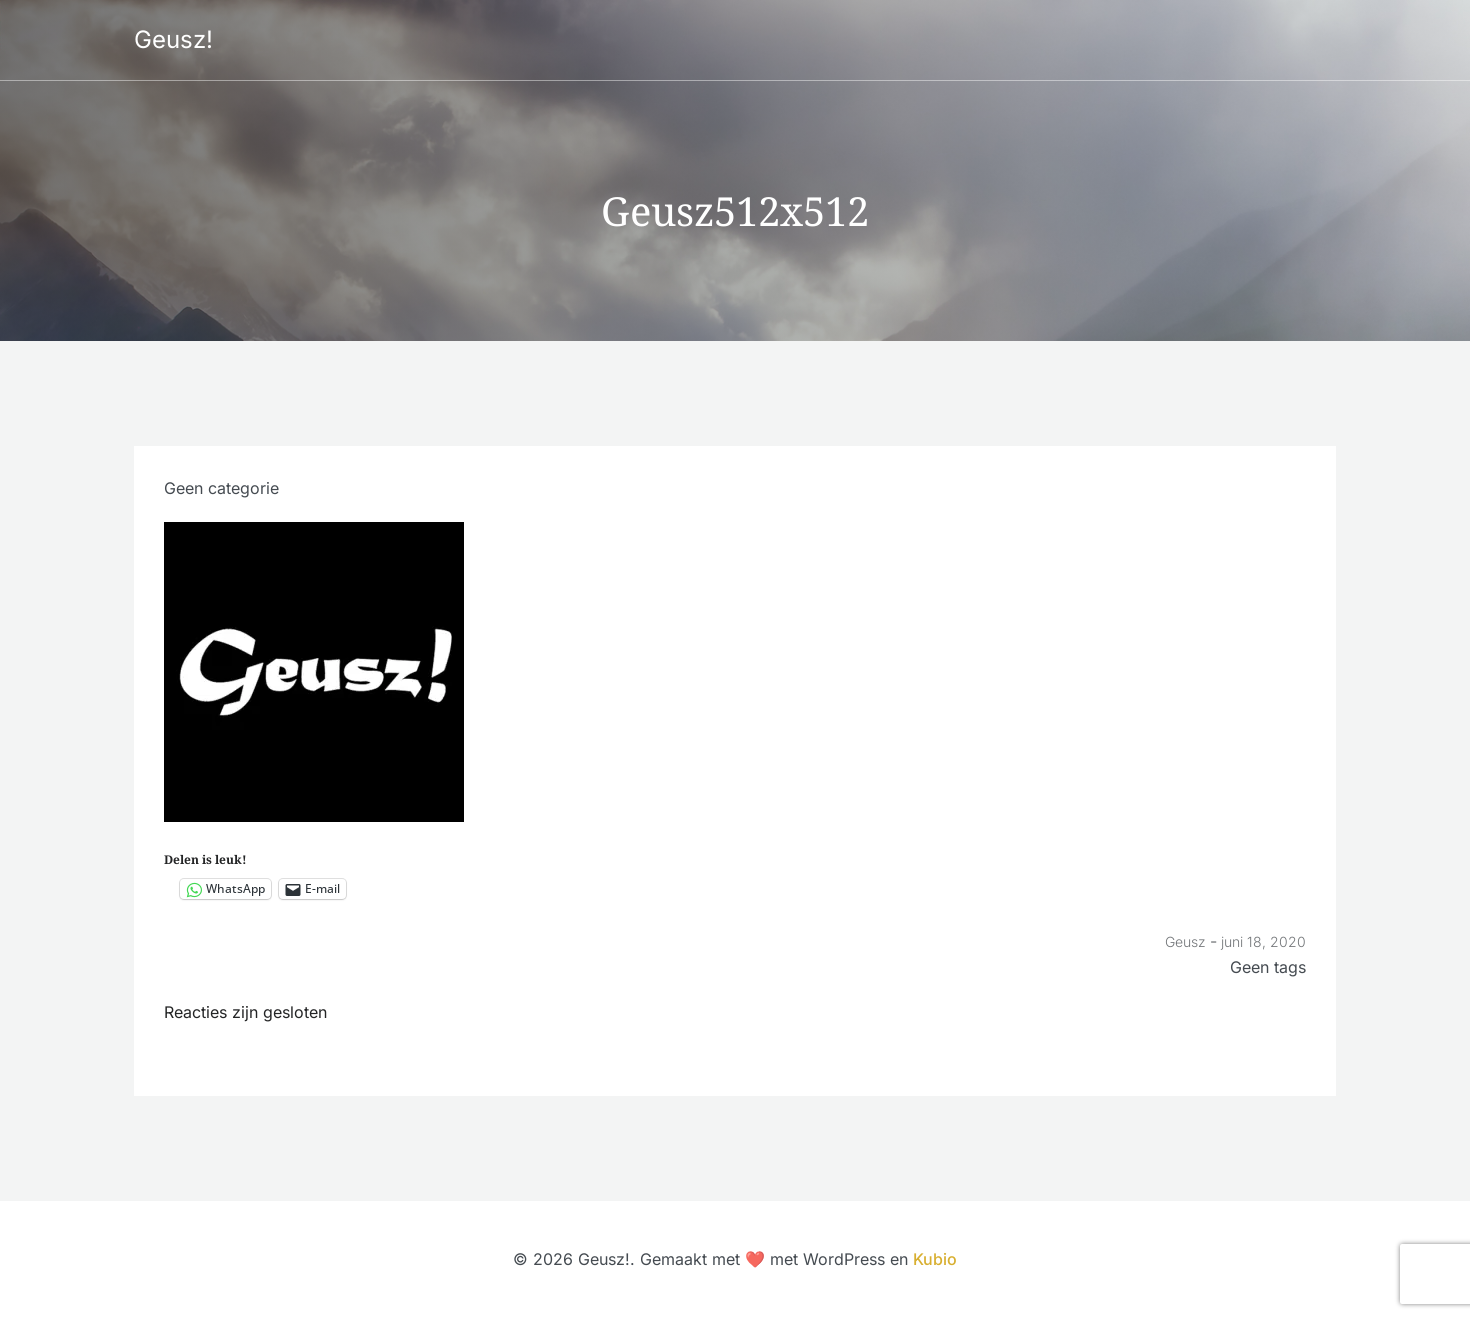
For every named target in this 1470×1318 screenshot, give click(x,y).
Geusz (1185, 941)
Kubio (935, 1259)
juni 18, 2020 (1263, 941)
